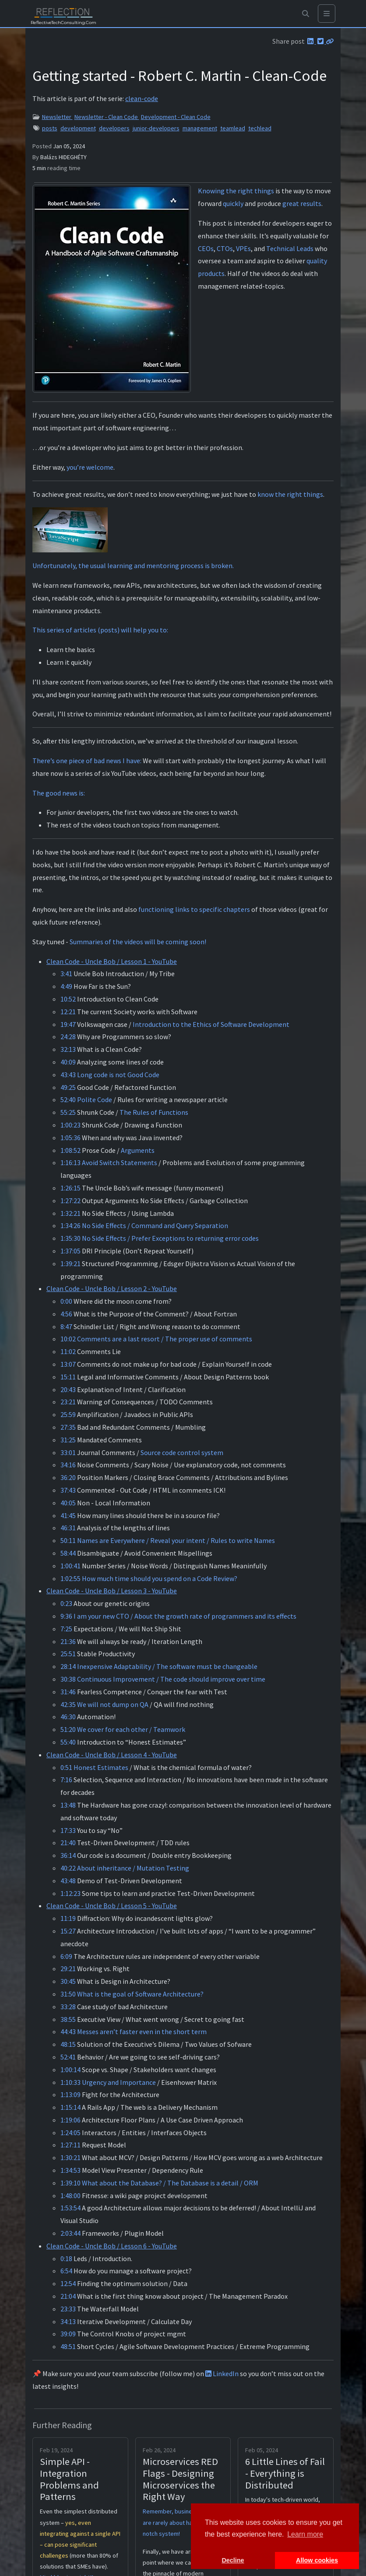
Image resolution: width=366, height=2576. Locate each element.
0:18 (66, 2258)
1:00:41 (70, 1565)
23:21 (68, 1401)
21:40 (68, 1842)
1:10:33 (70, 2082)
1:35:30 (70, 1238)
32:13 (68, 1049)
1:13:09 (70, 2094)
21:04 (68, 2296)
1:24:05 (70, 2132)
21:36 (68, 1641)
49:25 (68, 1087)
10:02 (68, 1338)
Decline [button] (233, 2560)
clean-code (141, 98)
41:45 (68, 1515)
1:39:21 (70, 1263)
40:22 (68, 1868)
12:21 (68, 1011)
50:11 (68, 1540)
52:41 (68, 2056)
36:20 (68, 1477)
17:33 (68, 1830)
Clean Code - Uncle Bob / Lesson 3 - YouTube (111, 1590)
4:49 (66, 986)
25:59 (68, 1414)
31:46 (68, 1691)
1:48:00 (70, 2195)
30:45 (68, 1981)
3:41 (66, 973)
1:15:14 (70, 2107)
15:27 (68, 1931)
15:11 (68, 1376)
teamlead (232, 128)
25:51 (68, 1653)
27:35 (68, 1427)
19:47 (68, 1024)
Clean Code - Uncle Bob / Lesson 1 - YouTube (111, 961)
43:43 (68, 1074)
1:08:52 (70, 1150)
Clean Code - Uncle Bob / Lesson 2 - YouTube (111, 1288)
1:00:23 (70, 1124)
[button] (305, 14)
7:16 (66, 1779)
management (200, 128)
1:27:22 (70, 1200)
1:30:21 (70, 2157)
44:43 (68, 2031)
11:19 (68, 1918)
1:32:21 (70, 1213)
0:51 (66, 1767)
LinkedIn (222, 2373)
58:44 (68, 1553)
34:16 (68, 1464)
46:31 (68, 1527)
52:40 (68, 1099)
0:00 (66, 1301)
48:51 (68, 2346)
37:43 (68, 1490)
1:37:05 (70, 1250)
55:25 (68, 1112)
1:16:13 (70, 1162)
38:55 (68, 2019)
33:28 (68, 2006)
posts (49, 128)
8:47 (66, 1326)
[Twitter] (321, 41)
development (78, 128)
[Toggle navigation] (326, 13)
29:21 (68, 1968)
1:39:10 (70, 2182)
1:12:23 (70, 1893)
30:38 (68, 1679)
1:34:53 (70, 2170)
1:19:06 (70, 2119)
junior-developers (156, 128)
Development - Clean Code (176, 117)
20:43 (68, 1389)
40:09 (68, 1062)
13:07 (68, 1364)
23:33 (68, 2308)
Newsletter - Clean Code (106, 117)
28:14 (68, 1666)
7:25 (66, 1628)
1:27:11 (70, 2144)
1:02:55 (70, 1578)
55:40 (68, 1742)
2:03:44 (70, 2233)
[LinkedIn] (311, 41)
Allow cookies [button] (317, 2560)
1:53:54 (70, 2207)
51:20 (68, 1729)
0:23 (66, 1603)
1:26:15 (70, 1187)
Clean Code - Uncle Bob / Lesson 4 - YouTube (111, 1754)
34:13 (68, 2321)
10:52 (68, 999)
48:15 (68, 2044)
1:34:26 (70, 1225)
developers (114, 128)
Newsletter (57, 117)
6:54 (66, 2270)
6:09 (66, 1956)
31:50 (68, 1994)
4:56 (66, 1313)
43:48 (68, 1880)
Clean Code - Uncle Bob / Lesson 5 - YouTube (111, 1905)
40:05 (68, 1502)
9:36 (66, 1616)
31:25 (68, 1439)
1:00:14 (70, 2069)
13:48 (68, 1805)
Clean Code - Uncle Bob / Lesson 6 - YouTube (111, 2245)
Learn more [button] (305, 2534)
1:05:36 (70, 1137)
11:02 (68, 1351)
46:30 (68, 1716)
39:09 (68, 2333)
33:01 (68, 1452)
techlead (259, 128)
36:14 (68, 1855)
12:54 (68, 2283)
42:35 (68, 1704)
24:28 (68, 1036)
